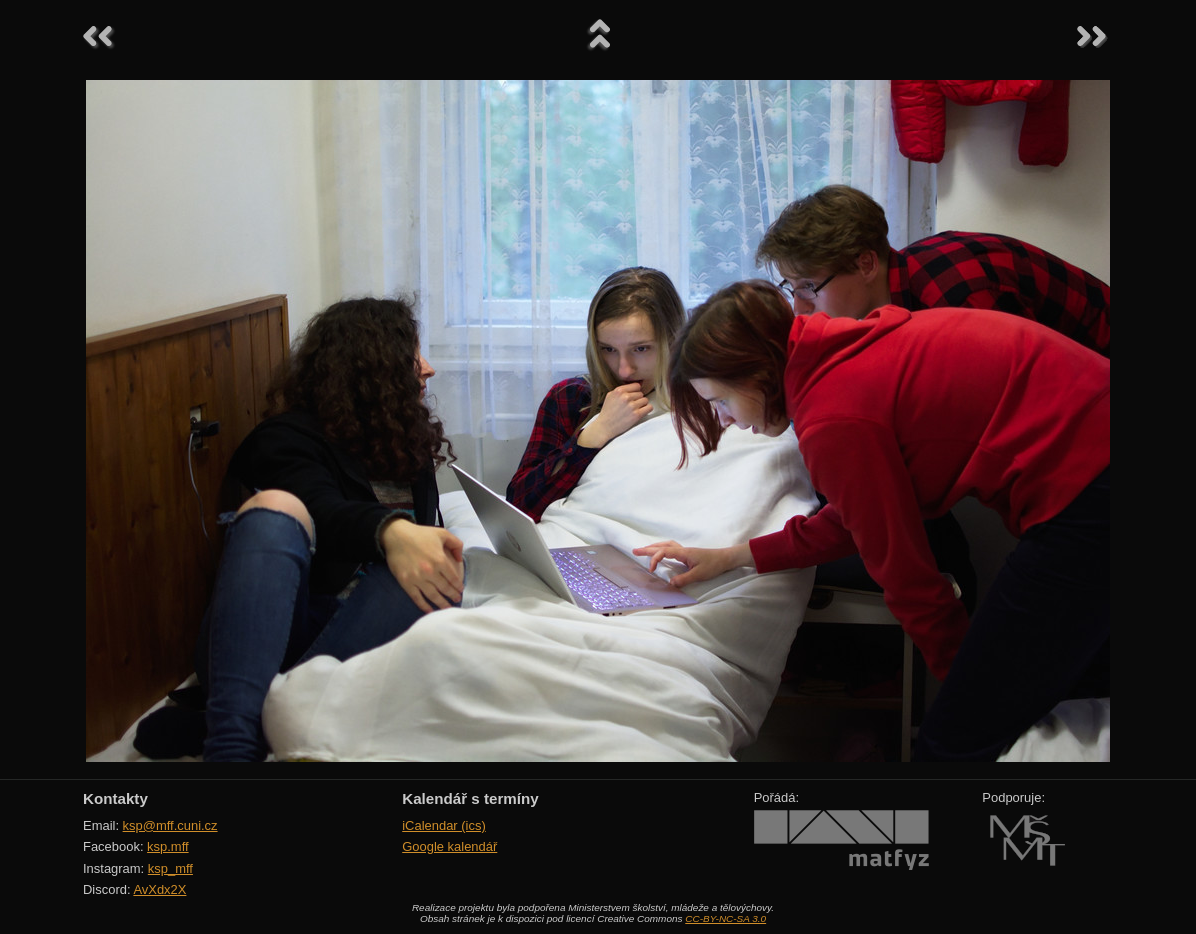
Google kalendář (449, 846)
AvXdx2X (159, 889)
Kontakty (115, 798)
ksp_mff (170, 868)
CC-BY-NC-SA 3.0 (725, 918)
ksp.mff (168, 846)
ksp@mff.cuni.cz (170, 825)
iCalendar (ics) (444, 825)
